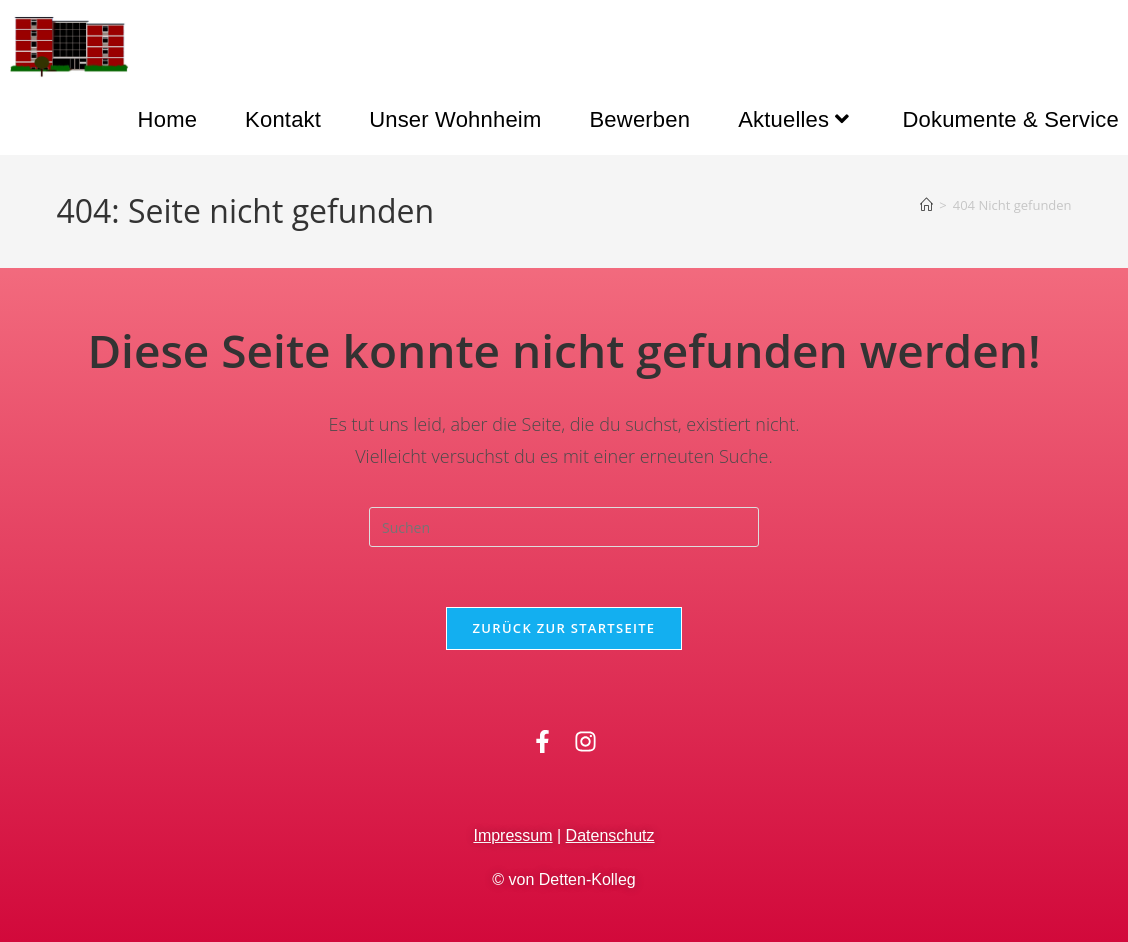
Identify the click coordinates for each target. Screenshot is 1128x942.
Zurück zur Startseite (564, 628)
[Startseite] (926, 205)
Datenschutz (610, 835)
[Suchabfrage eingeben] (564, 527)
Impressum (512, 835)
